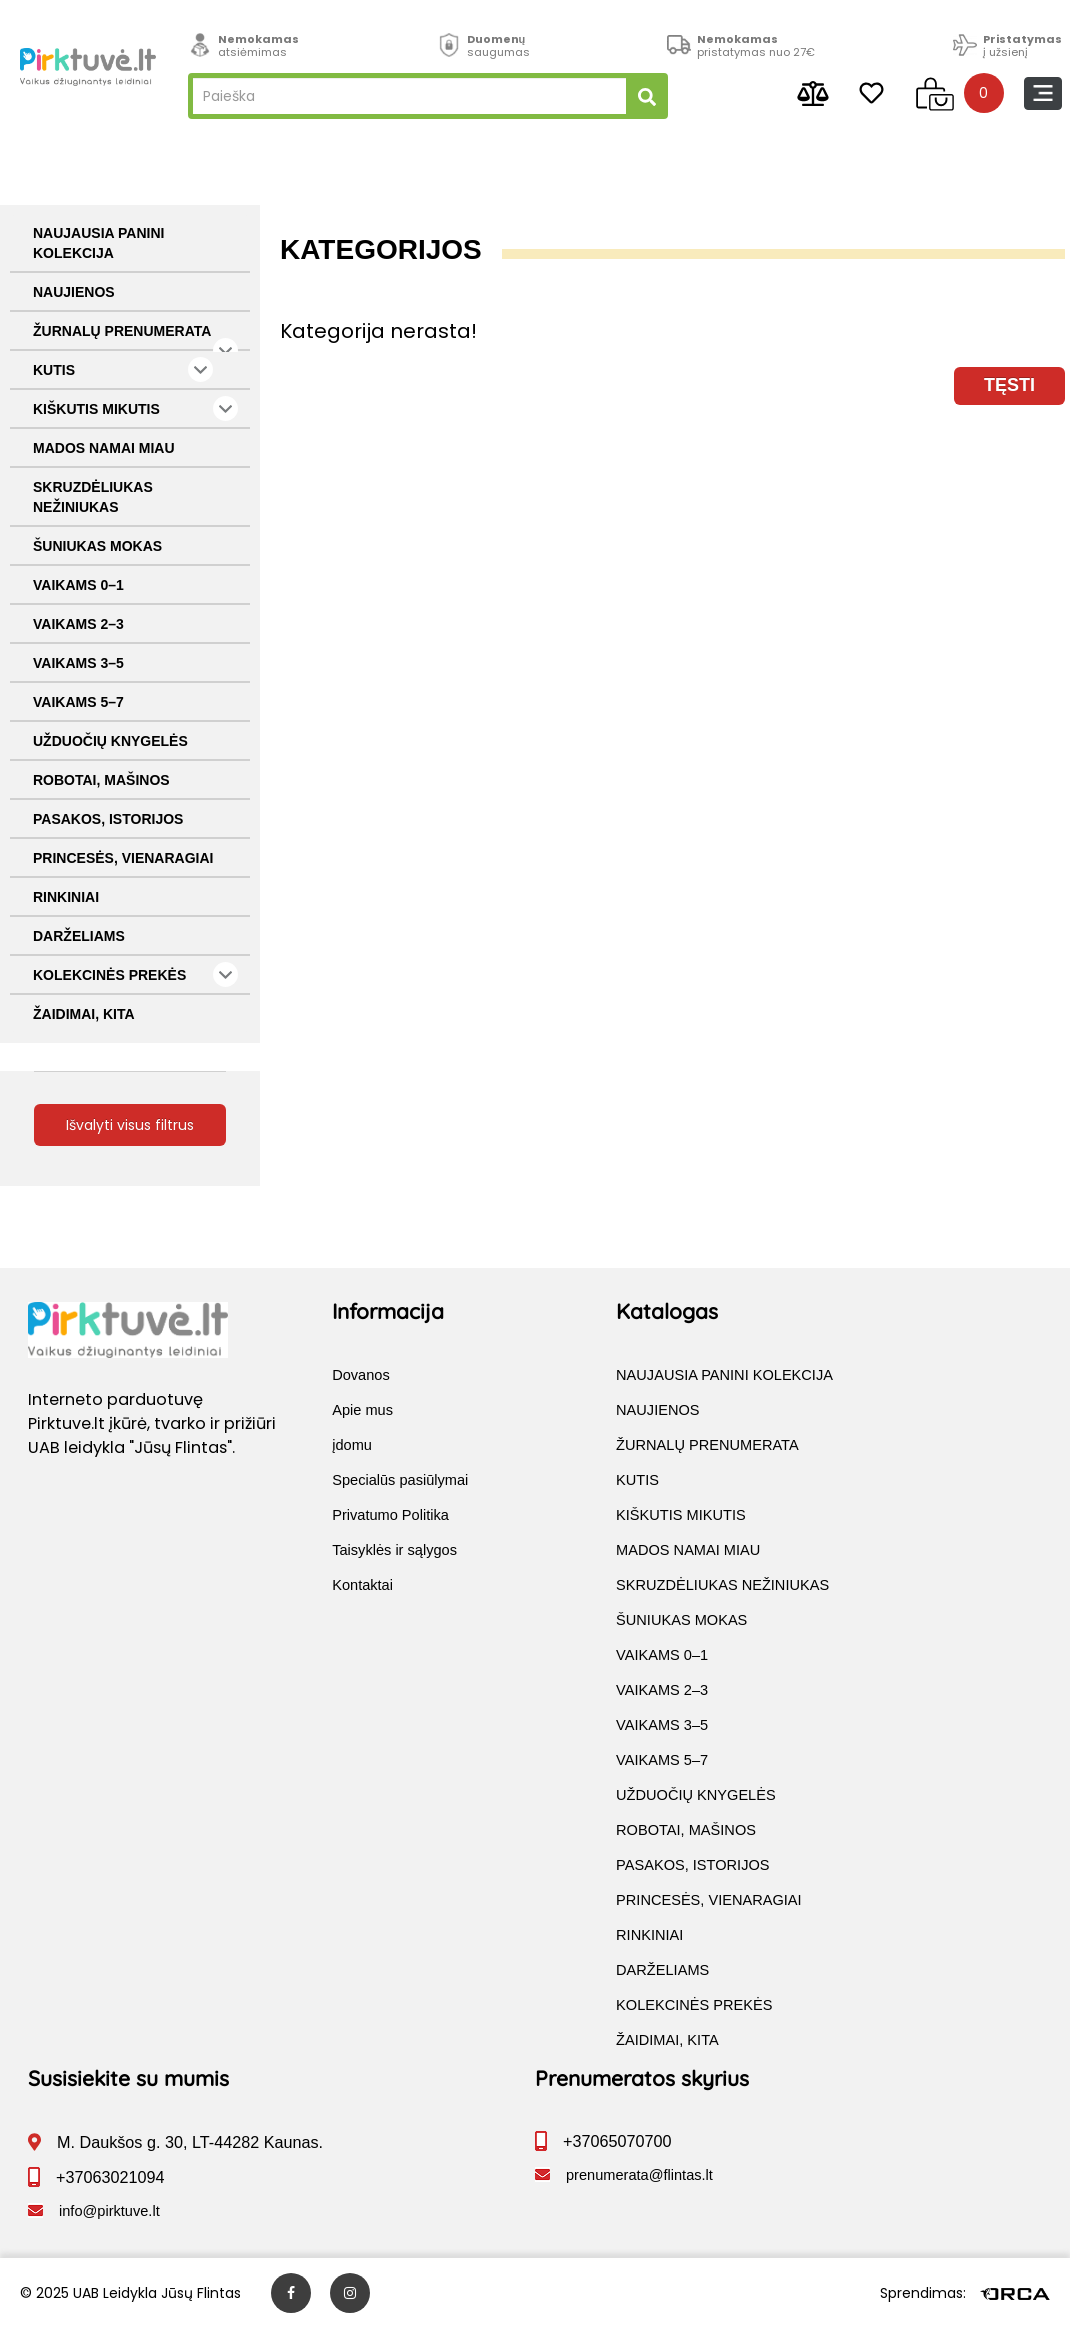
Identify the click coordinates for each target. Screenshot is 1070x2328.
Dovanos (361, 1375)
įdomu (352, 1445)
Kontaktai (362, 1585)
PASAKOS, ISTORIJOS (108, 819)
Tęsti (1009, 385)
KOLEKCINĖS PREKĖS (135, 974)
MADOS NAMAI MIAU (104, 448)
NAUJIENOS (74, 292)
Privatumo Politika (390, 1515)
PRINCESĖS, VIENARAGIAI (123, 858)
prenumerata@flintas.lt (639, 2175)
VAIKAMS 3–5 (78, 663)
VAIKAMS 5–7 (78, 702)
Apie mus (362, 1410)
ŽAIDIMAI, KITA (84, 1014)
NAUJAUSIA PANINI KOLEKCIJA (98, 243)
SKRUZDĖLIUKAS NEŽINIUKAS (93, 497)
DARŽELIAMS (79, 936)
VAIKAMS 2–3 (78, 624)
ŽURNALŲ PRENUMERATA (135, 337)
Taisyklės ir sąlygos (394, 1550)
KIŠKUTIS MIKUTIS (135, 408)
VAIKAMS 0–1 (78, 585)
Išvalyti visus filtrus (130, 1125)
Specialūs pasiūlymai (400, 1480)
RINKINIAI (66, 897)
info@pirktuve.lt (109, 2211)
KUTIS (123, 369)
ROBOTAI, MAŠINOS (101, 780)
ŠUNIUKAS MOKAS (97, 546)
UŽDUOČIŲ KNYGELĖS (110, 741)
